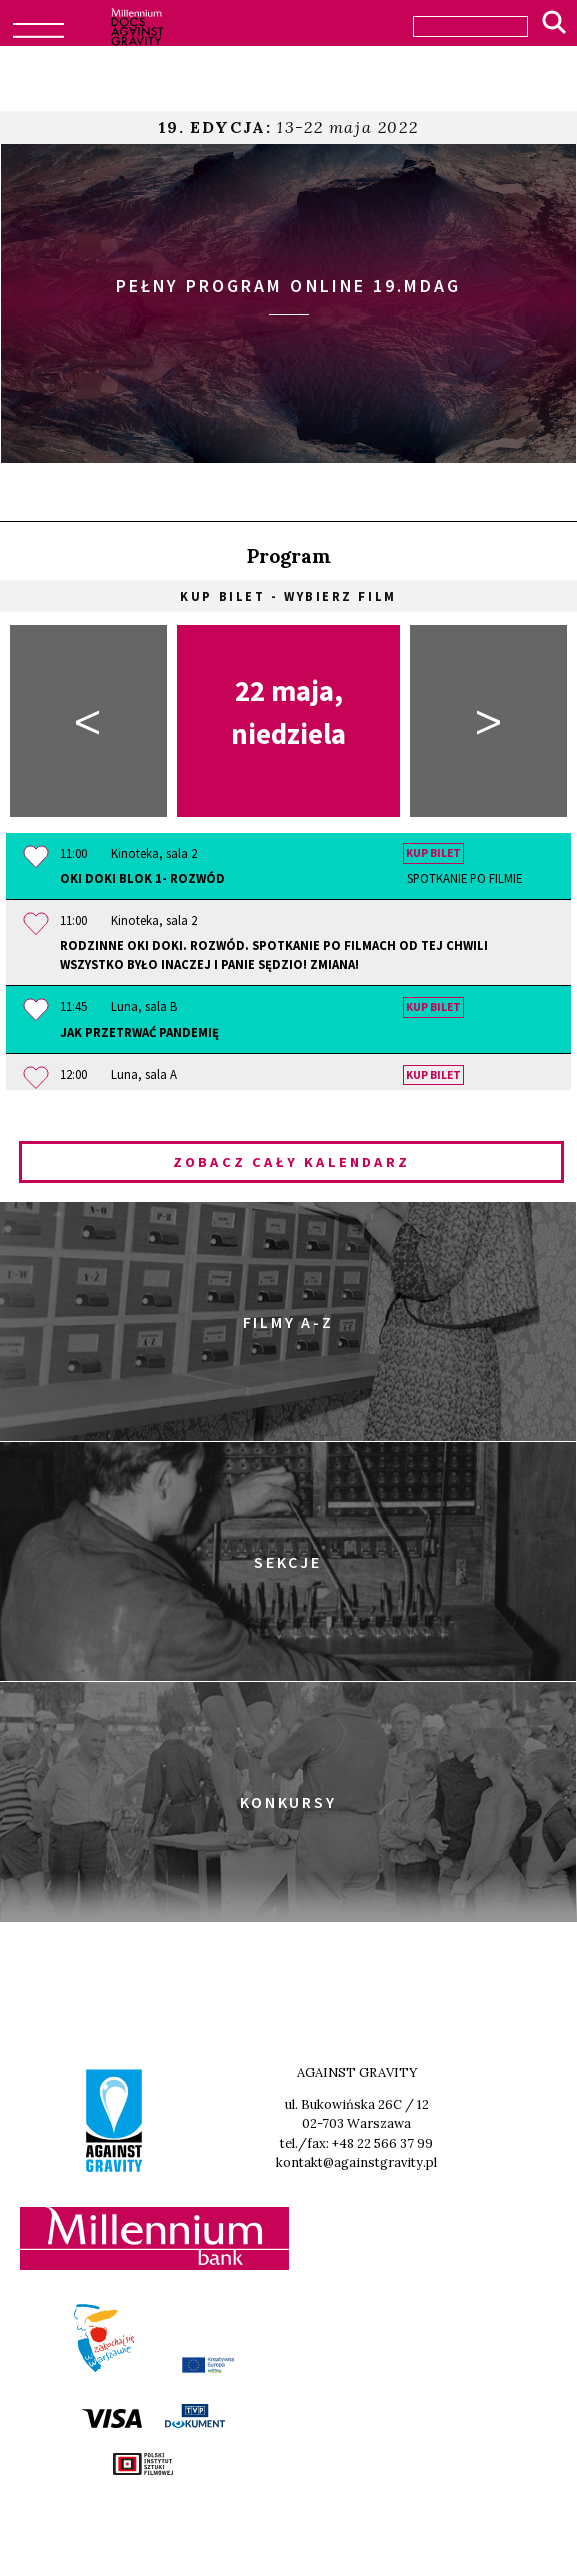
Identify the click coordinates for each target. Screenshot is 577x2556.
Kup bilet (433, 854)
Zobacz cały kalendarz (291, 1162)
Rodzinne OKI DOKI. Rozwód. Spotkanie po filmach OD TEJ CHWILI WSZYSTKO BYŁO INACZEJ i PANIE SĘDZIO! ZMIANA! (274, 954)
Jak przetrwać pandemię (139, 1032)
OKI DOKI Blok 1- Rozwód (291, 878)
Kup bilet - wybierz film (288, 596)
